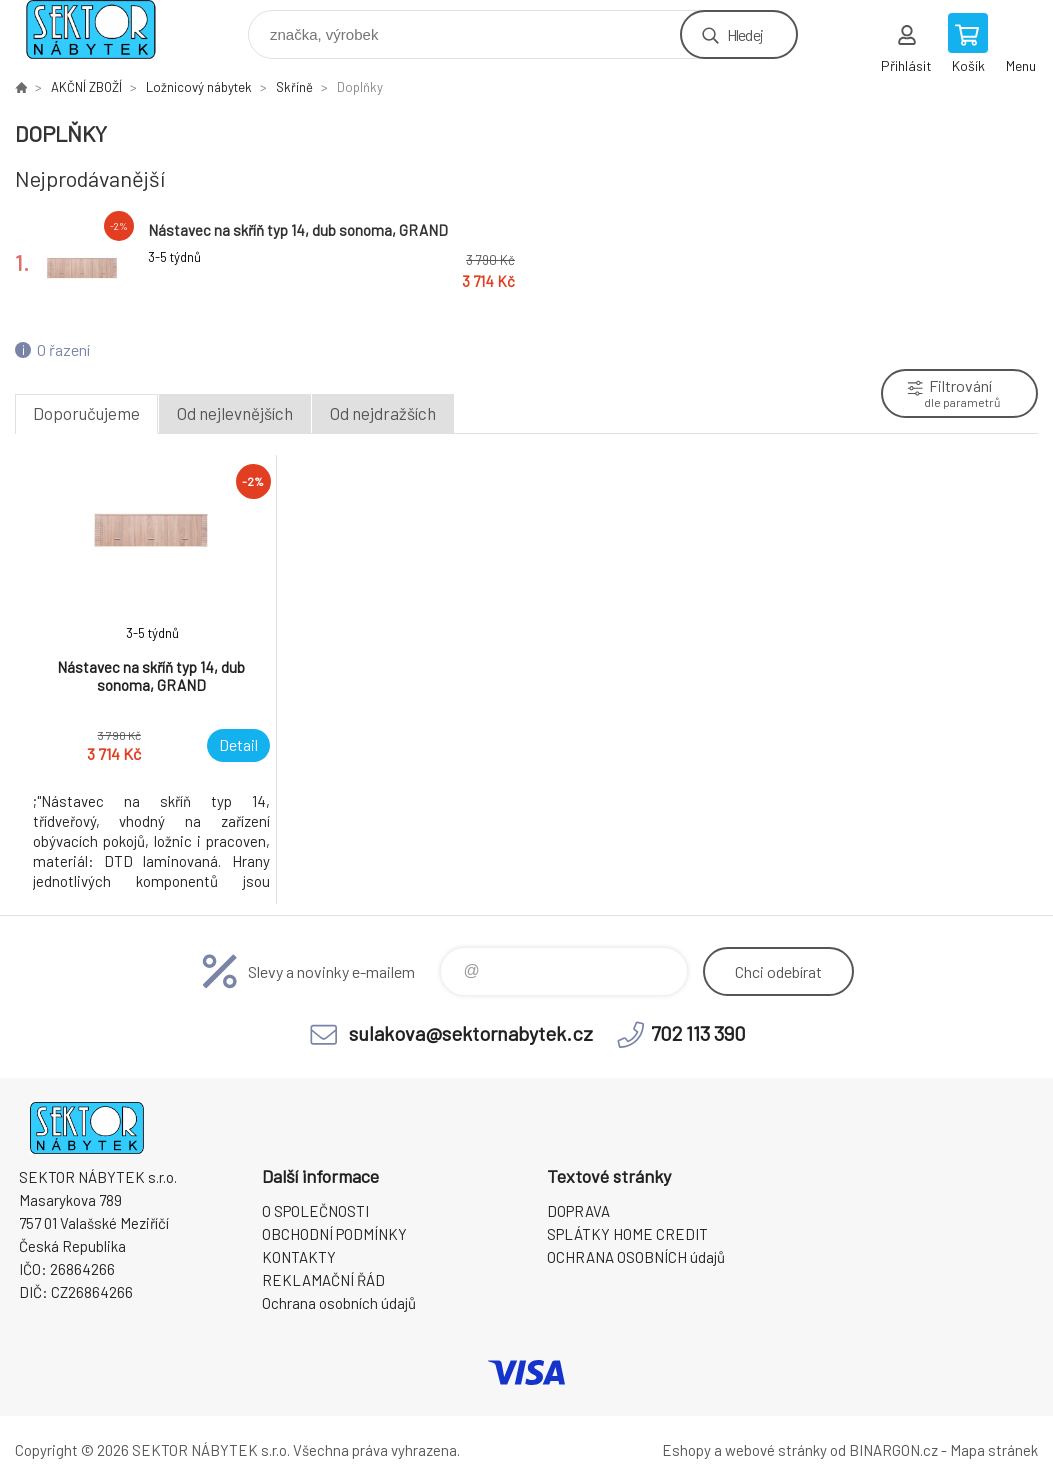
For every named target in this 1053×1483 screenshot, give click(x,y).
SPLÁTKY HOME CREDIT (627, 1234)
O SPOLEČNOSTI (315, 1211)
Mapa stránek (994, 1450)
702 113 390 (698, 1033)
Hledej (745, 34)
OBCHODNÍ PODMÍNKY (334, 1234)
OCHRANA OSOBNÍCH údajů (636, 1257)
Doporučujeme (86, 413)
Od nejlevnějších (235, 413)
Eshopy (686, 1450)
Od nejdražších (383, 413)
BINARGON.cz (893, 1450)
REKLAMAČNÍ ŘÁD (323, 1280)
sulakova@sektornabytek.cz (471, 1033)
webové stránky (776, 1450)
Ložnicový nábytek (199, 87)
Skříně (294, 87)
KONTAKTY (299, 1257)
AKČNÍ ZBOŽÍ (86, 87)
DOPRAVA (578, 1211)
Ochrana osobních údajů (339, 1303)
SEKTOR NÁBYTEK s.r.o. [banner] (103, 29)
